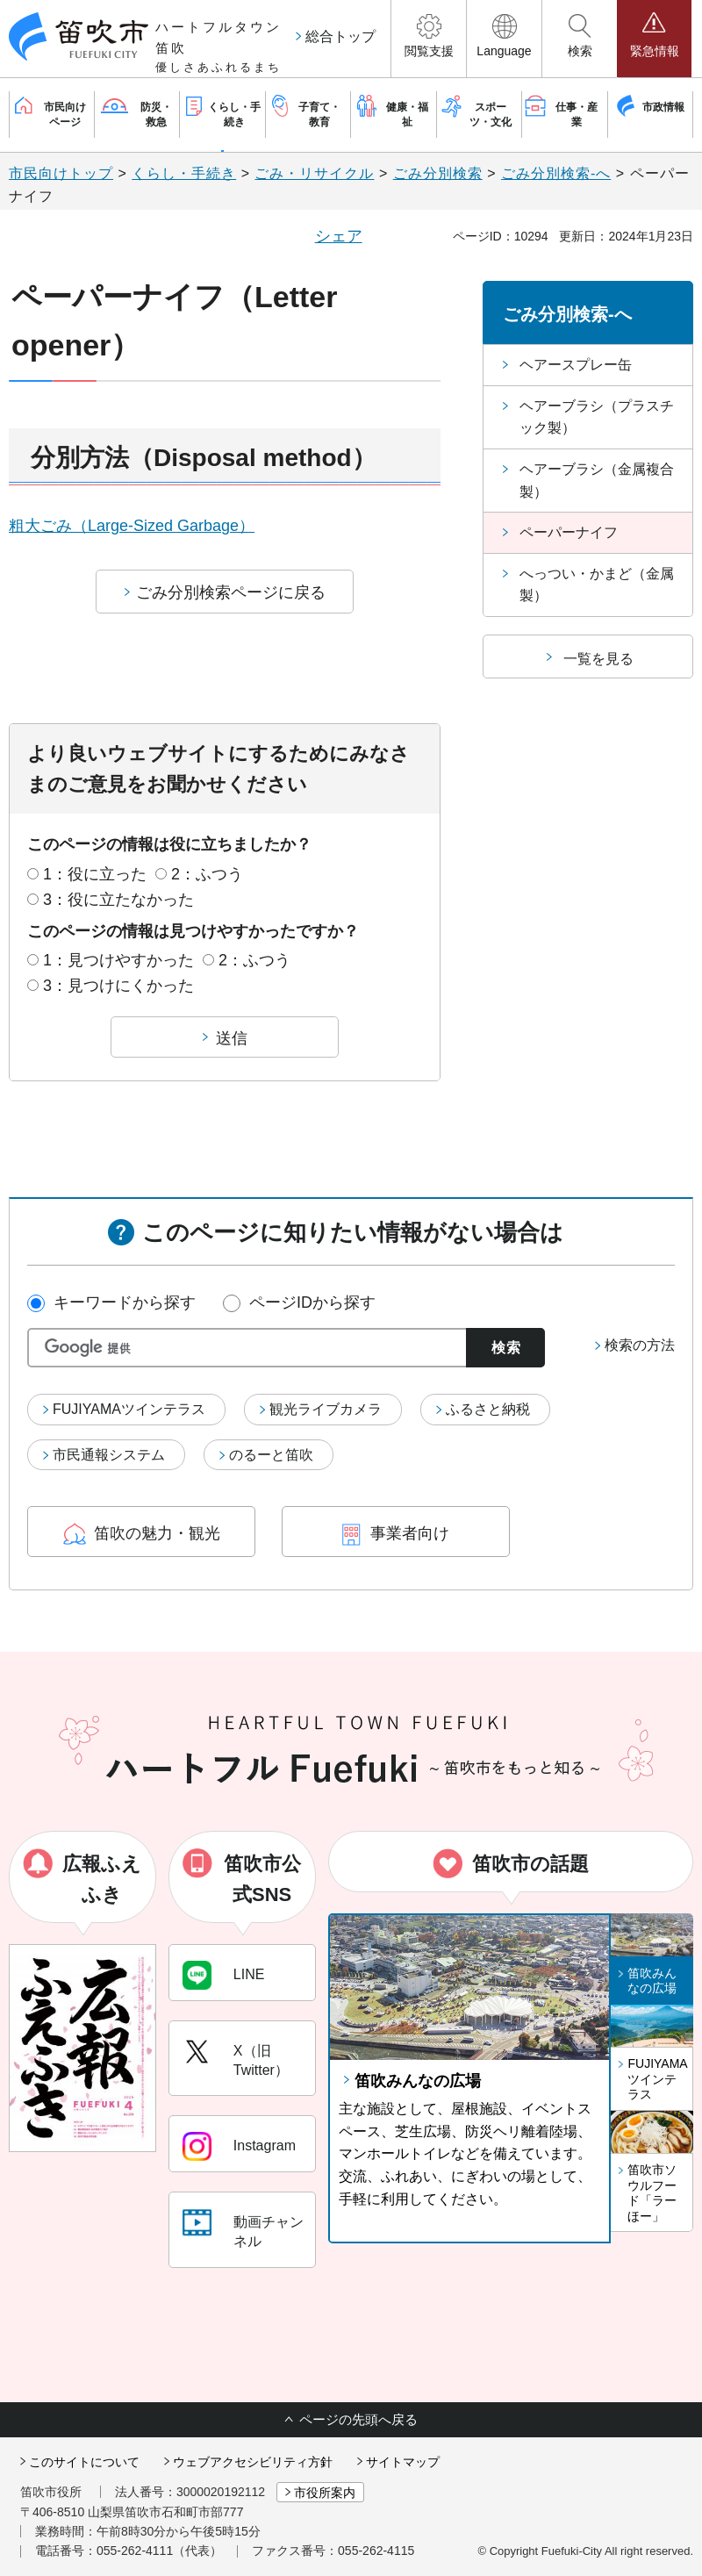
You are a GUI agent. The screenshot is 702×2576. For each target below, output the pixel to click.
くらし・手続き (184, 173)
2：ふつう (207, 874)
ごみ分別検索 (438, 173)
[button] (428, 38)
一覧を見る (598, 658)
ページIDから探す (312, 1302)
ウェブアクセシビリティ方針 (253, 2462)
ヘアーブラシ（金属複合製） (596, 480)
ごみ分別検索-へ (556, 173)
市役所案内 (324, 2493)
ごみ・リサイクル (314, 173)
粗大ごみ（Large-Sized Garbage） (131, 526)
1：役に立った (95, 874)
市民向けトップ (61, 173)
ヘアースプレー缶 (575, 364)
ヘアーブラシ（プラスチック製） (596, 417)
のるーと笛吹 (271, 1454)
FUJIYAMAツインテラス (129, 1409)
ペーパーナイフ (568, 532)
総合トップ (340, 36)
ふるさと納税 (488, 1409)
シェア (338, 236)
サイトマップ (403, 2462)
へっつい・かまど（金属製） (596, 585)
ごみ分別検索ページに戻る (231, 592)
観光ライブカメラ (325, 1409)
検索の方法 (640, 1345)
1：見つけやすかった (118, 960)
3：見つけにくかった (118, 985)
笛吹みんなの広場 (418, 2081)
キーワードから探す (125, 1302)
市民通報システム (109, 1454)
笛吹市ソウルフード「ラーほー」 (652, 2193)
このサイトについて (84, 2462)
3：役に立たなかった (118, 899)
